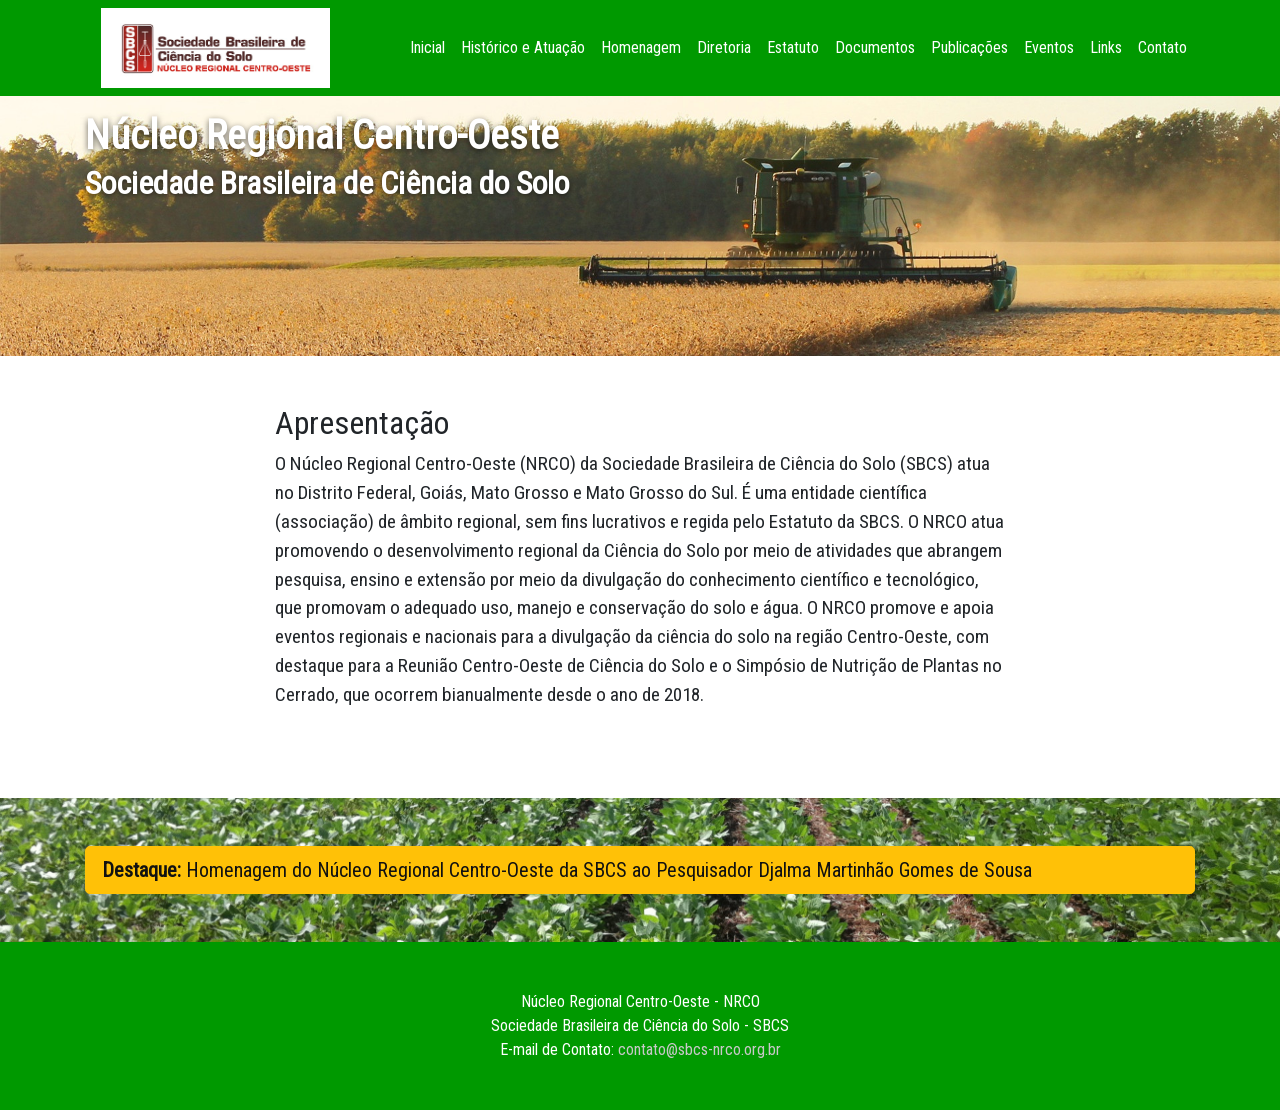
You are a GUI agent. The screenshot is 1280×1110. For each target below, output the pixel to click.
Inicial (431, 46)
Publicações (969, 47)
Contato (1162, 47)
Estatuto (793, 47)
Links (1106, 47)
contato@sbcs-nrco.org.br (699, 1049)
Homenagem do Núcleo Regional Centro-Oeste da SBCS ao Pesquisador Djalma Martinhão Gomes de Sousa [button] (567, 870)
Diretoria (724, 47)
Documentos (875, 47)
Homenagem (641, 47)
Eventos (1049, 47)
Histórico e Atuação (523, 47)
